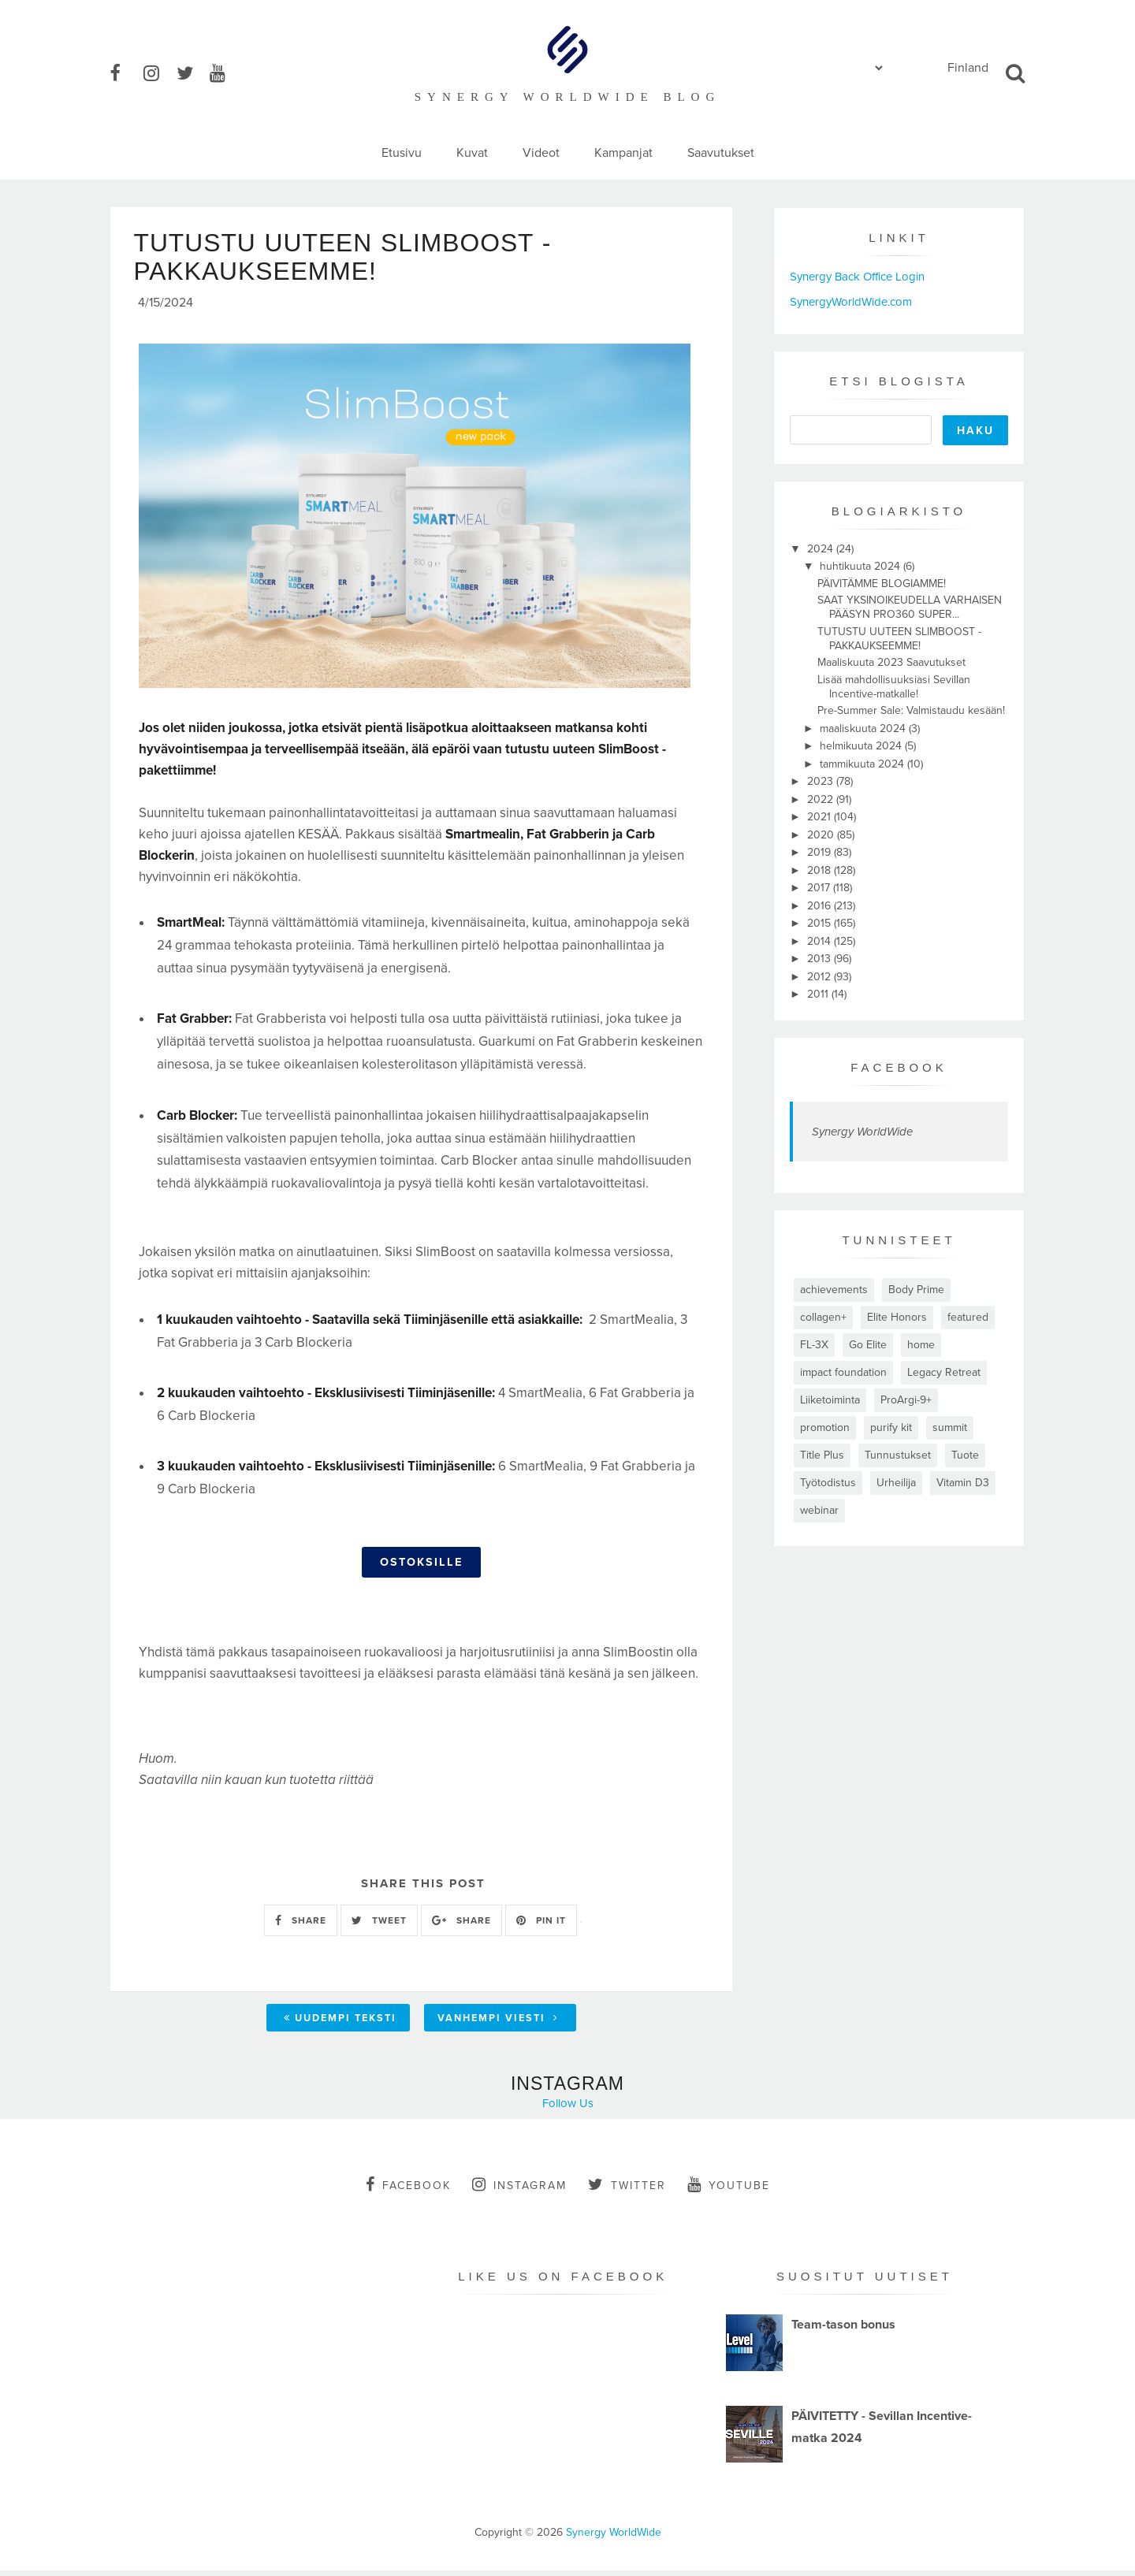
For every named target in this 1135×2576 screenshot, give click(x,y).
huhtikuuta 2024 (861, 566)
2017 (820, 887)
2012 (820, 976)
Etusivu (401, 153)
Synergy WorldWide (862, 1131)
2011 (819, 994)
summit (949, 1427)
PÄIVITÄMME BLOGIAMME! (881, 583)
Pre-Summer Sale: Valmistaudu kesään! (911, 710)
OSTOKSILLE (421, 1567)
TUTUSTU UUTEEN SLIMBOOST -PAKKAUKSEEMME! (899, 638)
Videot (541, 153)
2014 (820, 941)
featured (967, 1317)
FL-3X (814, 1344)
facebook (408, 2189)
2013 (820, 958)
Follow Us (568, 2108)
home (921, 1344)
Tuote (965, 1455)
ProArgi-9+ (906, 1400)
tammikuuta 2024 (863, 764)
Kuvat (472, 153)
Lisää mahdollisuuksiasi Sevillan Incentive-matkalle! (893, 687)
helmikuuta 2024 (862, 746)
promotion (825, 1427)
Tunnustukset (898, 1455)
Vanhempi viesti (498, 2023)
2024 (821, 549)
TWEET (379, 1925)
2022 (821, 799)
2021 (820, 816)
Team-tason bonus (843, 2329)
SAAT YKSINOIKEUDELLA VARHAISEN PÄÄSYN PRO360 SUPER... (909, 607)
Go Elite (868, 1344)
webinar (819, 1510)
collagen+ (823, 1317)
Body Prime (916, 1289)
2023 (821, 781)
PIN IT (541, 1925)
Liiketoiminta (830, 1400)
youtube (728, 2189)
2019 (820, 852)
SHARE (300, 1925)
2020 (822, 835)
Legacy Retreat (944, 1372)
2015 (820, 923)
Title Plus (822, 1455)
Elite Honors (897, 1317)
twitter (627, 2189)
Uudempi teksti (340, 2023)
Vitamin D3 (962, 1482)
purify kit (891, 1427)
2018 (820, 870)
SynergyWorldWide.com (851, 302)
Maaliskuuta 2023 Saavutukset (891, 662)
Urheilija (896, 1482)
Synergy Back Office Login (857, 276)
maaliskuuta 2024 (864, 728)
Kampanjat (623, 153)
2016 (820, 906)
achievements (834, 1289)
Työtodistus (828, 1482)
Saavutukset (720, 153)
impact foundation (843, 1372)
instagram (519, 2189)
